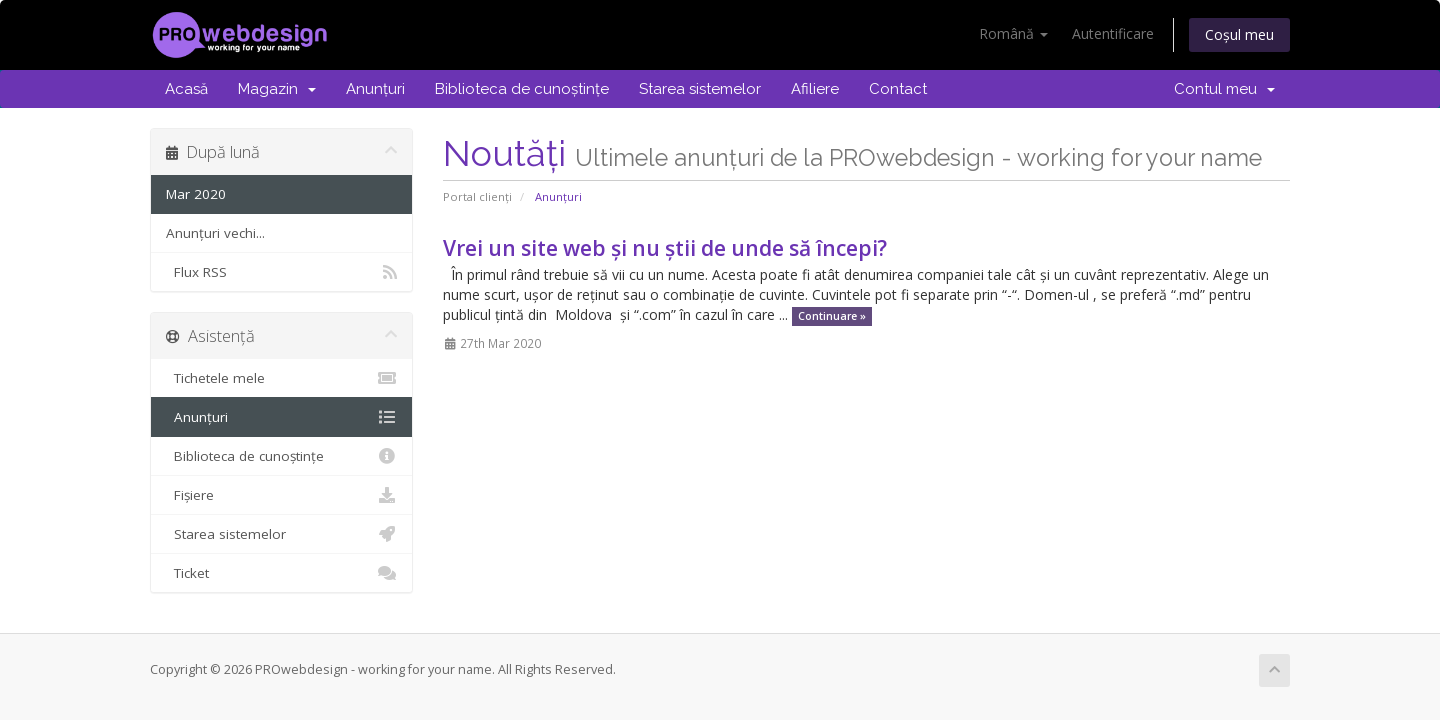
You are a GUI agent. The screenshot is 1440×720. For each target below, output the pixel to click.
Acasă (186, 89)
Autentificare (1113, 33)
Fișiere (281, 495)
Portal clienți (477, 196)
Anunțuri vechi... (215, 233)
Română (1013, 33)
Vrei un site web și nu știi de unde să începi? (665, 248)
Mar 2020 (196, 194)
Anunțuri (375, 89)
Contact (898, 89)
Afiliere (815, 89)
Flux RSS (281, 272)
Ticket (281, 573)
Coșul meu (1239, 34)
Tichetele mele (281, 378)
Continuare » (832, 316)
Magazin (277, 89)
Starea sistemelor (700, 89)
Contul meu (1224, 89)
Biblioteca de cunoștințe (522, 89)
